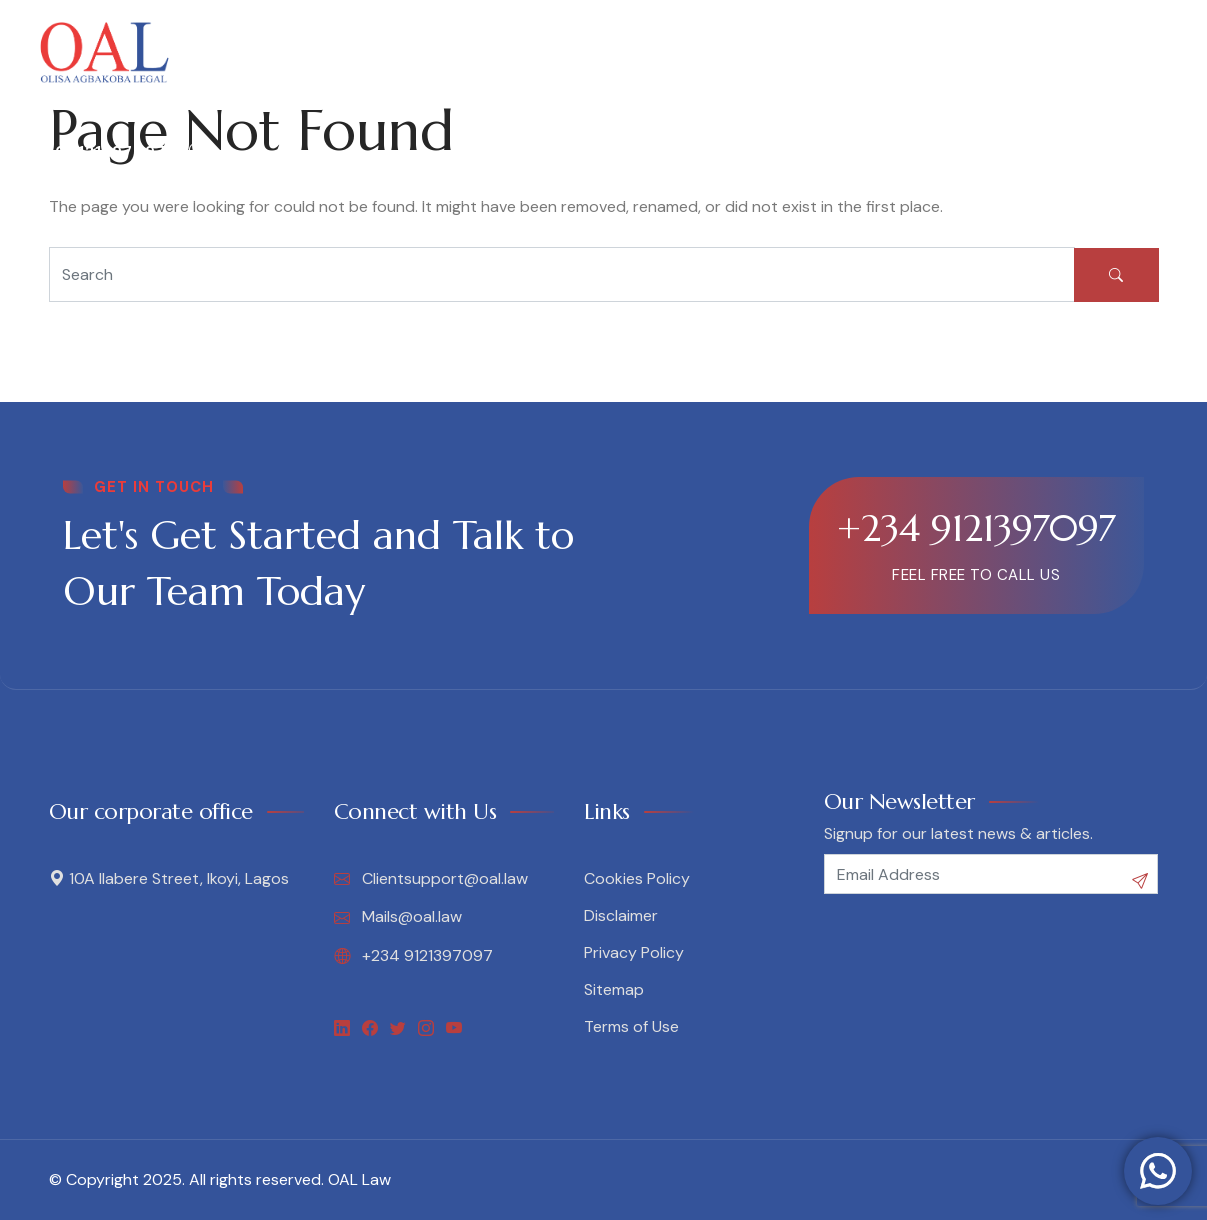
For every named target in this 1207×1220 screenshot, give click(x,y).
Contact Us (987, 52)
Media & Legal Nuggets (748, 52)
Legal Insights (562, 52)
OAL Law (359, 1179)
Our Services (416, 52)
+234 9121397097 (976, 528)
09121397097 (98, 152)
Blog (897, 52)
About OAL (287, 52)
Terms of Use (631, 1026)
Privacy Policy (634, 952)
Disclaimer (621, 915)
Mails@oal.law (398, 917)
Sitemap (614, 989)
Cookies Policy (637, 878)
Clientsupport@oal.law (431, 879)
